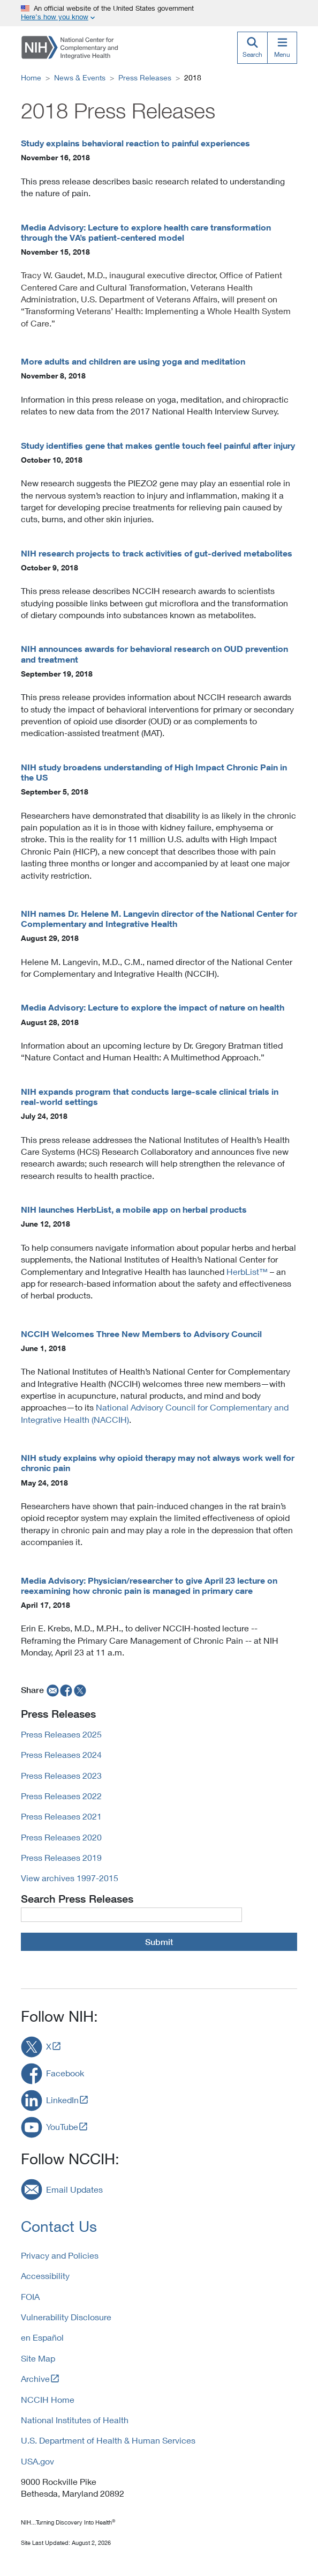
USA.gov (37, 2461)
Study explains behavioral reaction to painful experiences (135, 143)
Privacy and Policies (60, 2255)
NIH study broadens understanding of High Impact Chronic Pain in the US (154, 772)
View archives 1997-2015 (69, 1878)
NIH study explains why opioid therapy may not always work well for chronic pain (157, 1462)
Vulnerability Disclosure (66, 2317)
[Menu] (282, 48)
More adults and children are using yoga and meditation (133, 361)
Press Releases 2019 (61, 1857)
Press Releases (144, 77)
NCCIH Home (47, 2399)
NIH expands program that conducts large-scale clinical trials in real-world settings (149, 1096)
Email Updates (74, 2189)
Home (31, 77)
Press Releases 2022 (61, 1796)
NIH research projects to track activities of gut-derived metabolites (156, 553)
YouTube (62, 2126)
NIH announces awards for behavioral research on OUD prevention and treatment (154, 653)
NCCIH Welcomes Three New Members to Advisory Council (141, 1333)
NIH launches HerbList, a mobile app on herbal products (134, 1209)
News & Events (79, 77)
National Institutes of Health (74, 2420)
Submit (159, 1941)
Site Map (38, 2358)
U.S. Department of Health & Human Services (108, 2440)
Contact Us (59, 2226)
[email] (51, 1689)
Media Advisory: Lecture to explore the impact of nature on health (152, 1007)
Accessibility (45, 2275)
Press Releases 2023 (61, 1775)
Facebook (65, 2073)
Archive (35, 2378)
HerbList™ (247, 1271)
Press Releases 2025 (61, 1734)
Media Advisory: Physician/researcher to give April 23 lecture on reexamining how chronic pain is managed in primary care (149, 1585)
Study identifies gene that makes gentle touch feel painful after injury (158, 445)
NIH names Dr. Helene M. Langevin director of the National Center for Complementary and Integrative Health (159, 918)
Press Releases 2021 (61, 1816)
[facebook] (66, 1689)
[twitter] (80, 1689)
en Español (42, 2337)
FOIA (30, 2296)
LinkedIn (62, 2100)
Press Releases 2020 (61, 1837)
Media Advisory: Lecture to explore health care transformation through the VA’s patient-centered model (146, 232)
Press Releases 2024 (61, 1754)
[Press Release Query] (131, 1914)
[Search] (252, 48)
